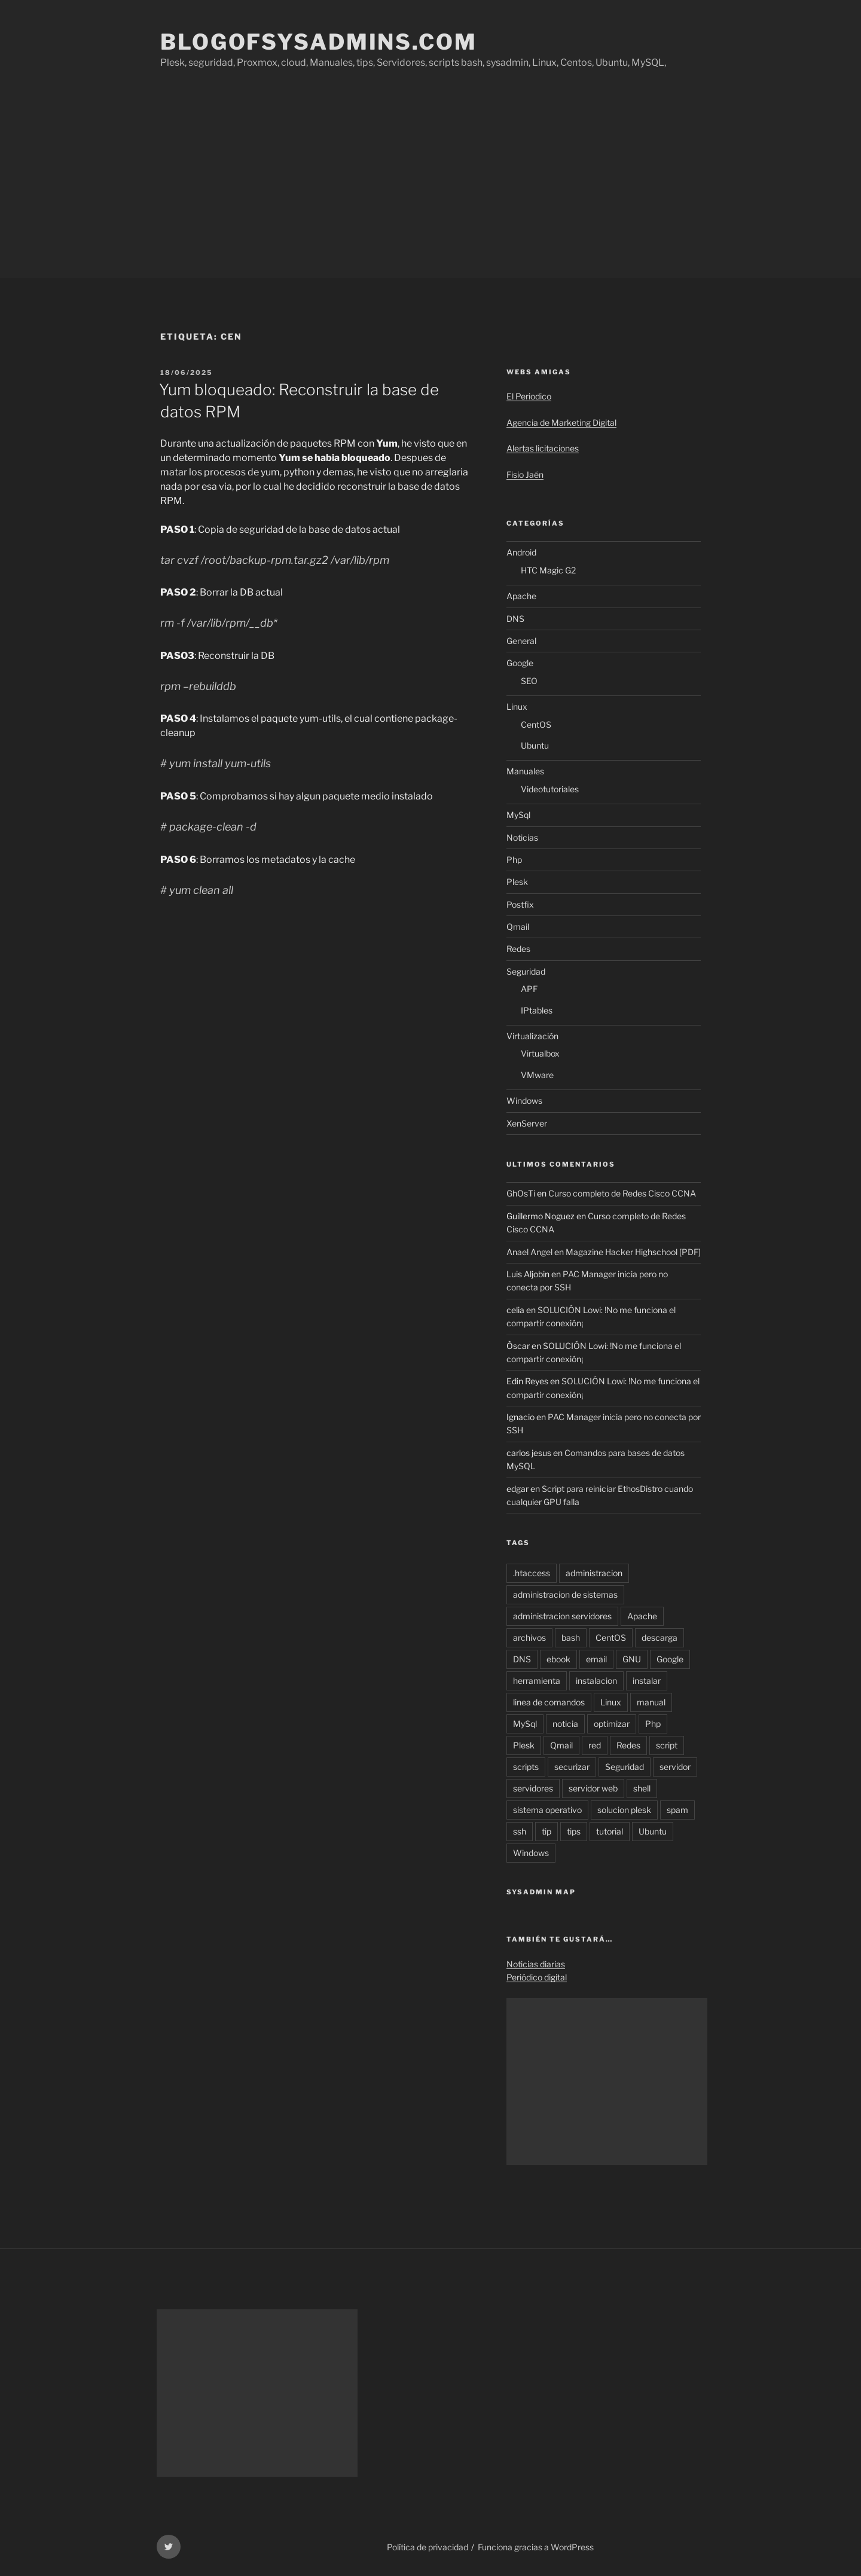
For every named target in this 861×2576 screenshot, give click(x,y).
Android (521, 552)
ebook (558, 1659)
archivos (529, 1637)
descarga (659, 1637)
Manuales (525, 771)
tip (546, 1831)
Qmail (517, 926)
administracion (594, 1573)
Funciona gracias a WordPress (536, 2547)
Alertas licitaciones (542, 448)
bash (570, 1637)
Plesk (517, 882)
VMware (537, 1075)
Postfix (520, 904)
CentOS (536, 724)
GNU (631, 1659)
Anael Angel (529, 1252)
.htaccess (531, 1573)
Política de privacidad (427, 2547)
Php (514, 859)
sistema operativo (547, 1810)
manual (651, 1702)
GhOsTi (520, 1193)
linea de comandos (549, 1702)
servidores (533, 1788)
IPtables (536, 1010)
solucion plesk (624, 1810)
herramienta (536, 1680)
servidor (675, 1767)
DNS (515, 619)
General (521, 641)
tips (574, 1831)
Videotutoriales (550, 789)
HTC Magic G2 (548, 570)
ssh (519, 1831)
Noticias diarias (535, 1964)
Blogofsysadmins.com (318, 42)
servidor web (593, 1788)
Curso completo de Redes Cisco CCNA (622, 1193)
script (666, 1745)
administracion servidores (562, 1616)
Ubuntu (535, 745)
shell (642, 1788)
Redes (518, 949)
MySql (518, 815)
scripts (526, 1767)
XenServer (526, 1123)
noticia (565, 1724)
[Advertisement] (430, 188)
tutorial (609, 1831)
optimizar (612, 1724)
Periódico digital (536, 1977)
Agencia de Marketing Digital (561, 422)
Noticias (522, 837)
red (594, 1745)
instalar (647, 1680)
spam (677, 1810)
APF (529, 989)
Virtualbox (540, 1053)
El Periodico (528, 396)
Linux (516, 706)
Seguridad (525, 971)
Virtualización (532, 1036)
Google (519, 663)
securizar (572, 1767)
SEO (529, 681)
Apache (521, 596)
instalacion (596, 1680)
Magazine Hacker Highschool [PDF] (633, 1252)
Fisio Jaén (525, 474)
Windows (524, 1100)
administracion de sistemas (565, 1594)
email (596, 1659)
